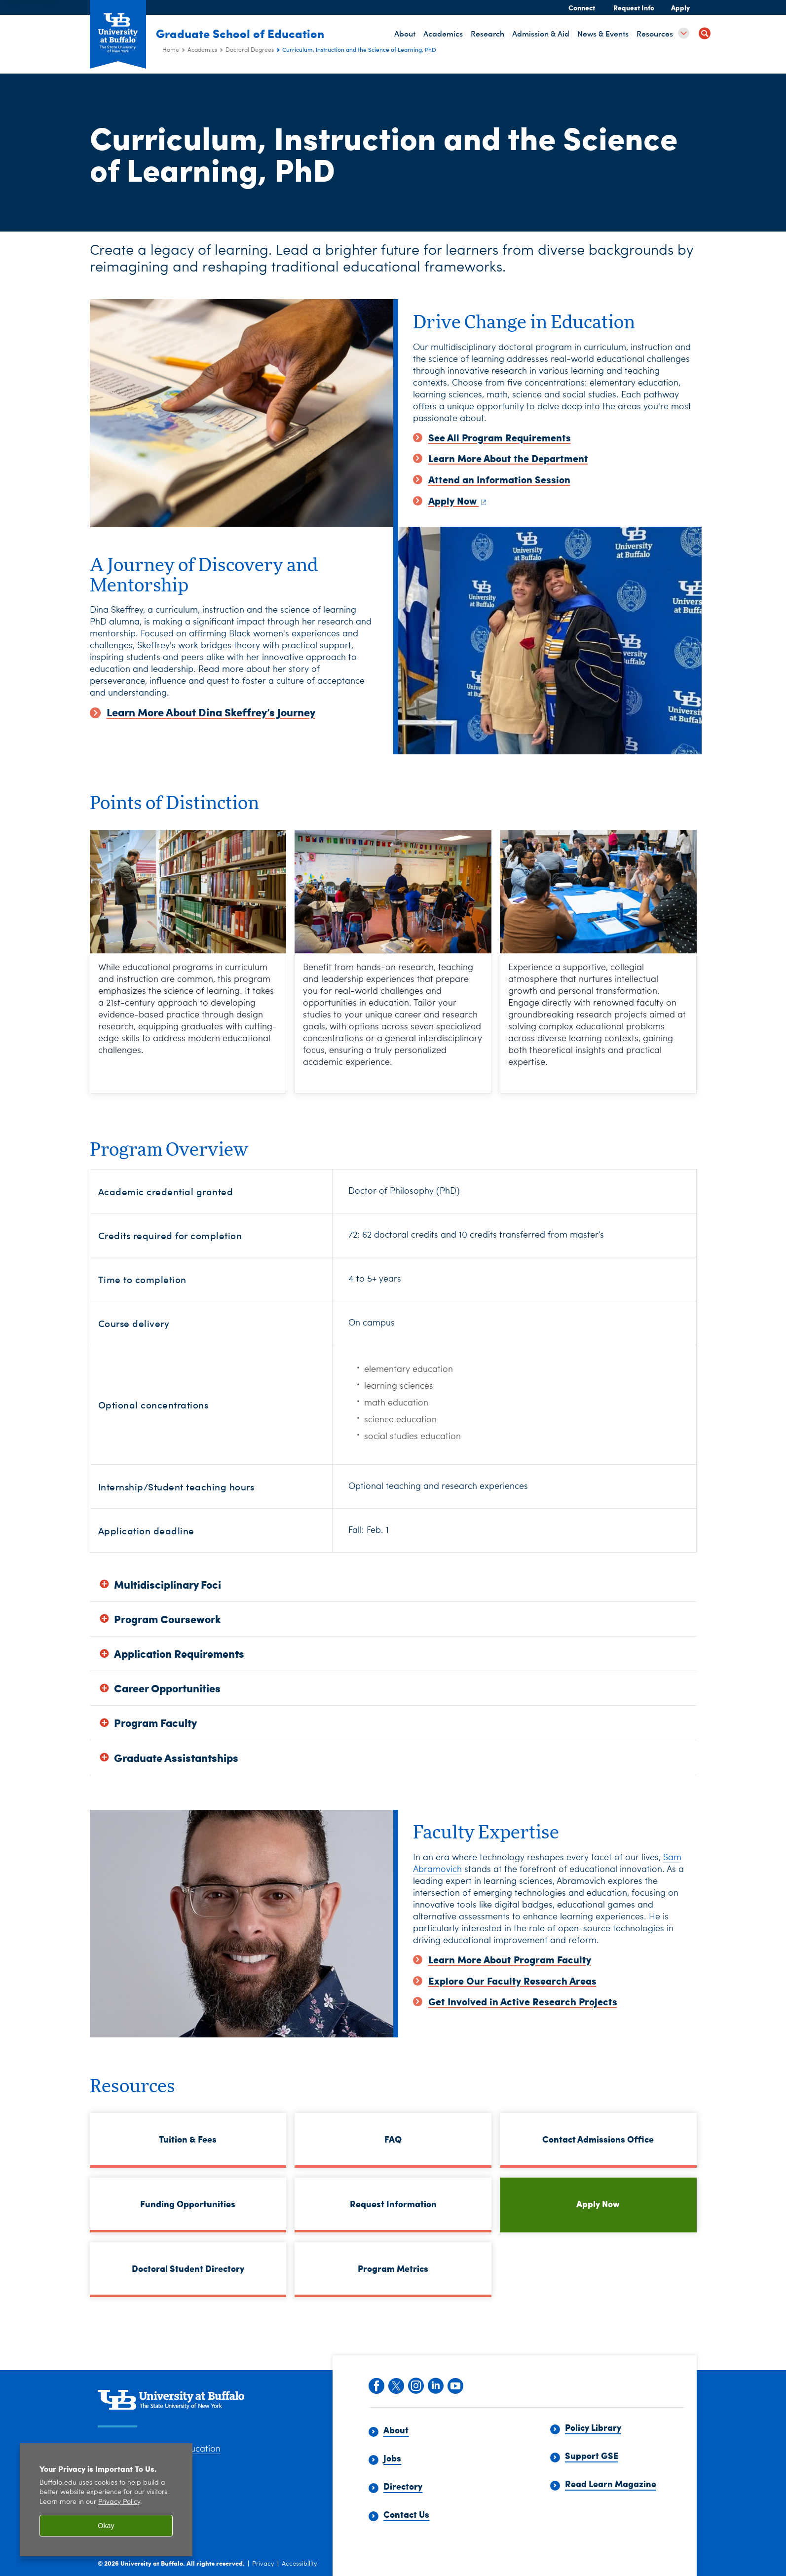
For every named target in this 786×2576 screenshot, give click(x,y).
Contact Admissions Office (598, 2139)
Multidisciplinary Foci (167, 1584)
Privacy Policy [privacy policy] (119, 2502)
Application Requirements (179, 1653)
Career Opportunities (167, 1688)
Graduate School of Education (246, 33)
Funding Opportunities (187, 2203)
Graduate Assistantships (176, 1758)
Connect (581, 7)
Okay (106, 2526)
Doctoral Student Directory (188, 2268)
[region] (106, 2499)
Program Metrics (393, 2268)
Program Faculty (155, 1723)
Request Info (633, 7)
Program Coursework (167, 1619)
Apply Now (598, 2203)
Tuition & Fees (188, 2139)
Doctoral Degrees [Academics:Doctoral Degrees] (249, 50)
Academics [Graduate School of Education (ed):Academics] (202, 50)
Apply (680, 7)
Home (170, 50)
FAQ (393, 2139)
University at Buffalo (151, 2563)
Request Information (393, 2203)
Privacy (263, 2564)
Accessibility (299, 2564)
